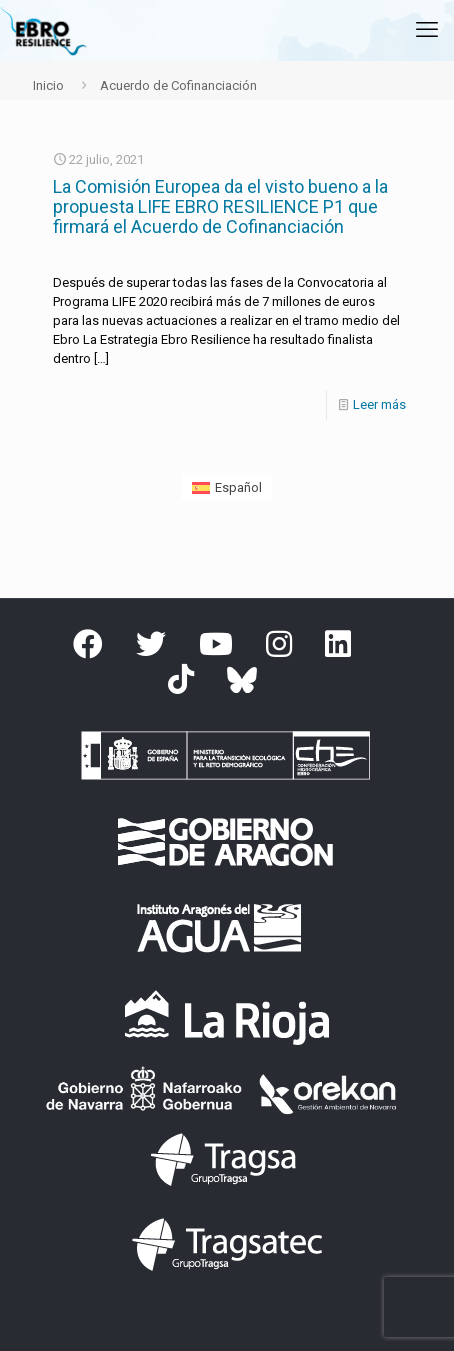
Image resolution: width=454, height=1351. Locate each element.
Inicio (48, 85)
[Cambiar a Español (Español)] (227, 487)
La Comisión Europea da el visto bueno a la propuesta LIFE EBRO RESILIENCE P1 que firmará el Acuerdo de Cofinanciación (220, 206)
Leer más (379, 404)
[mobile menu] (427, 30)
